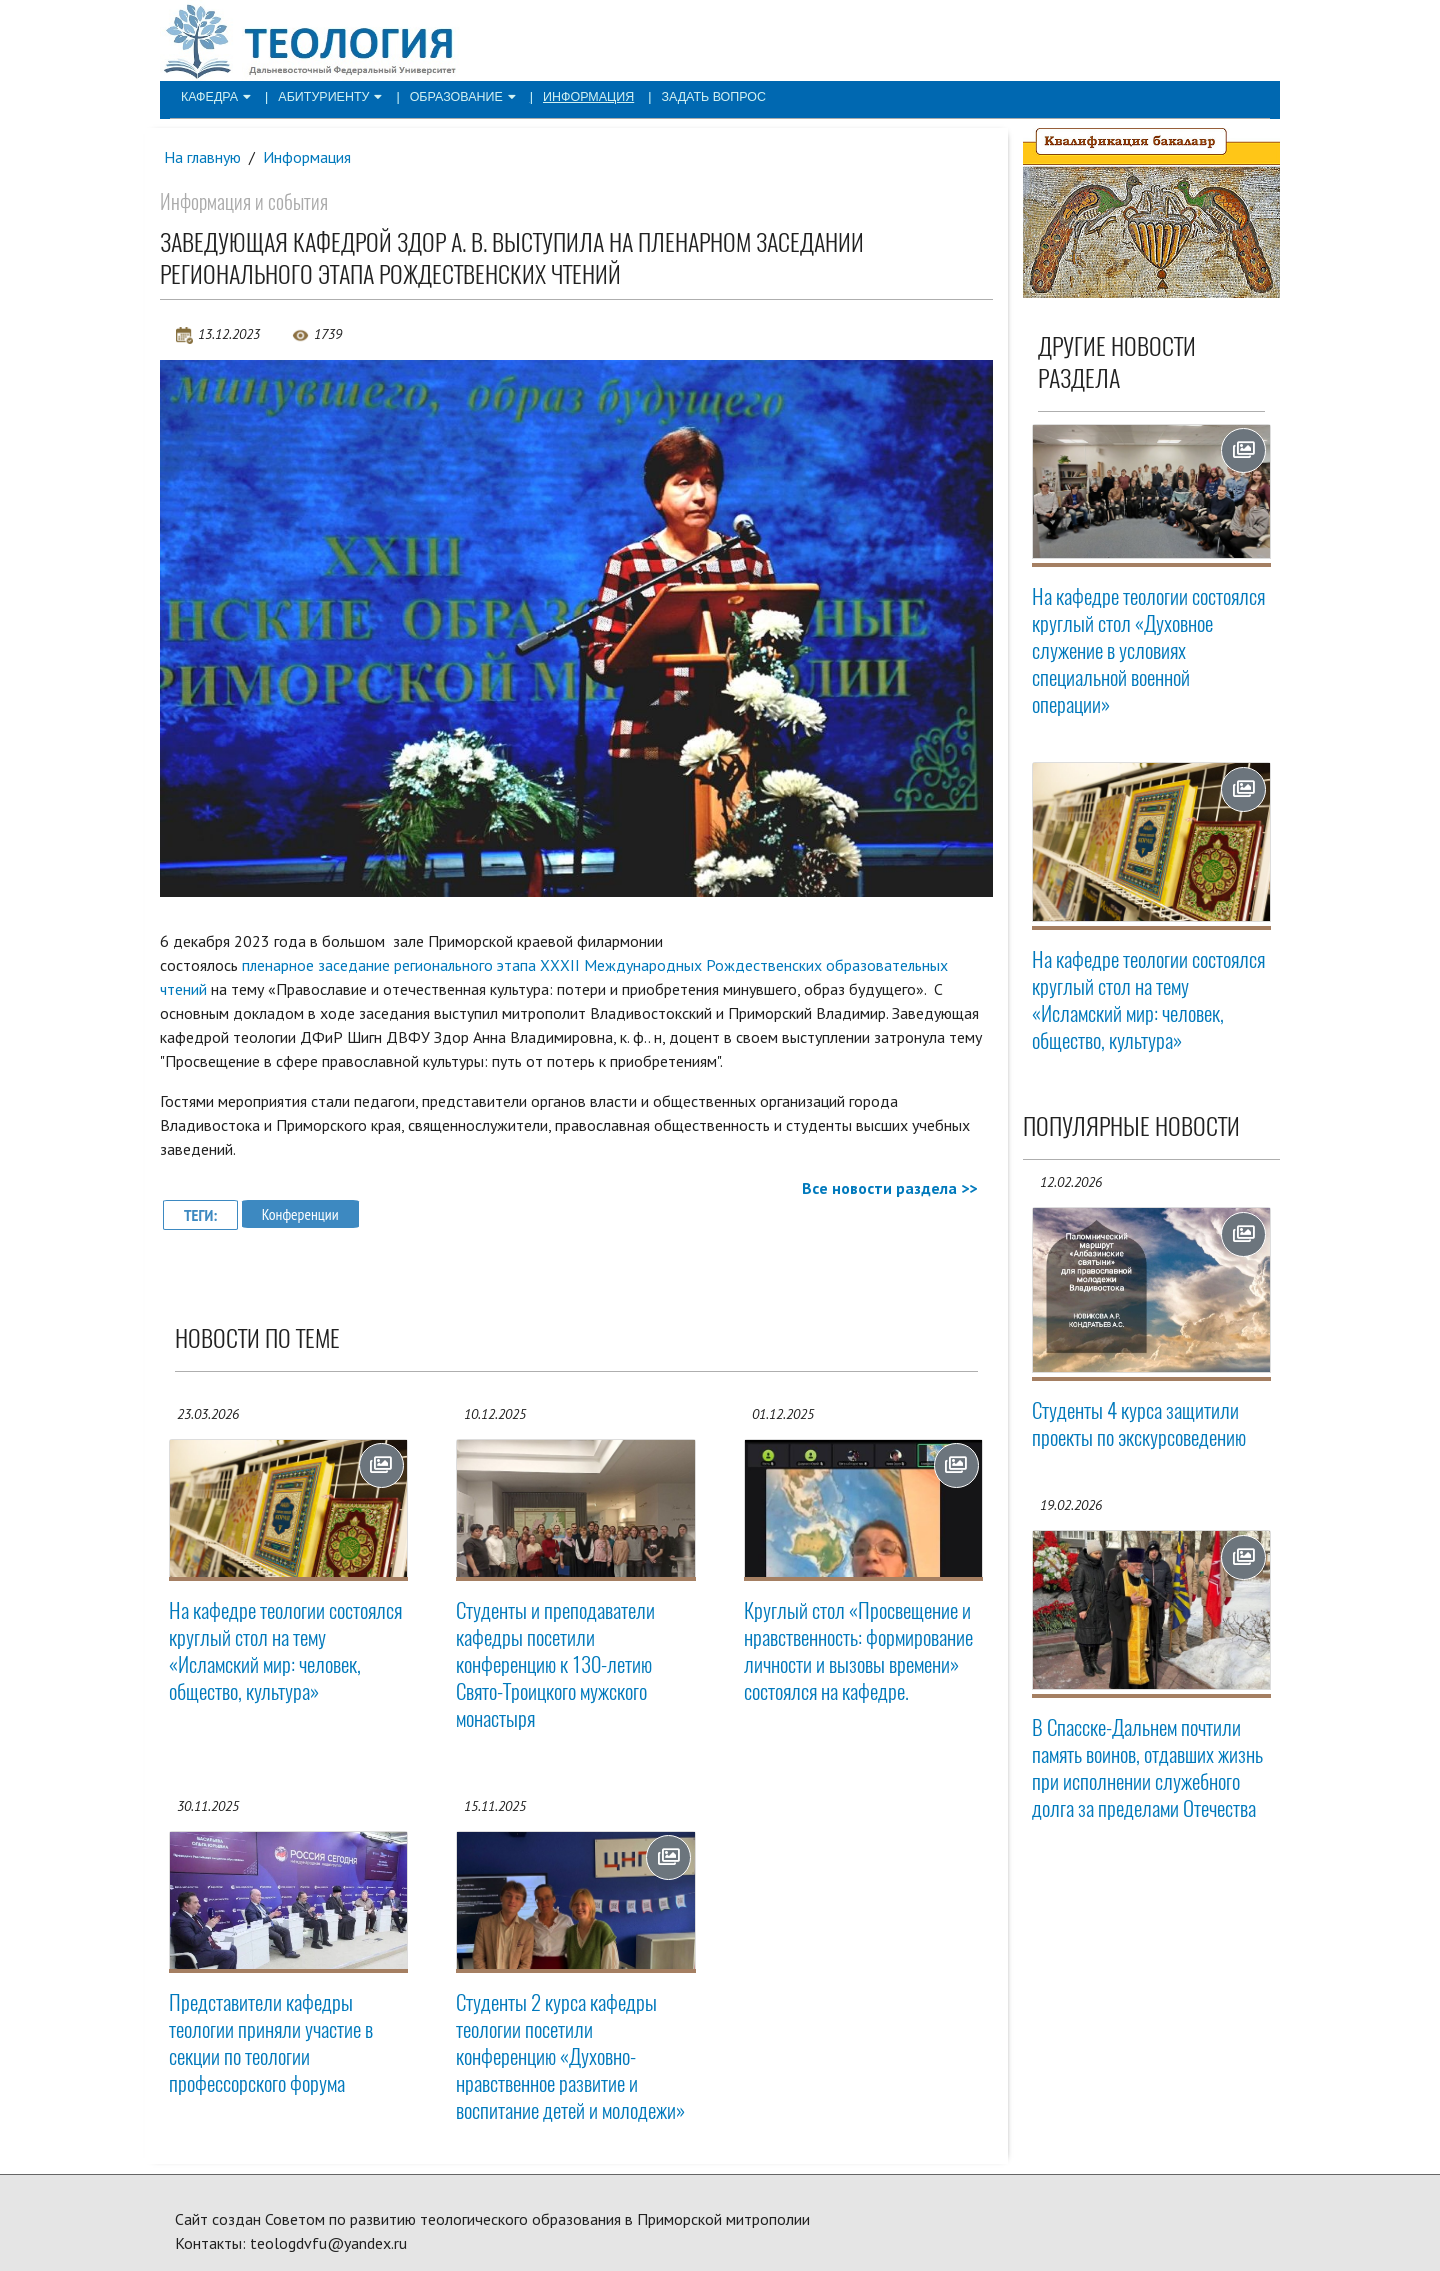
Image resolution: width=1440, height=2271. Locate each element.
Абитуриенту (324, 96)
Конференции (301, 1214)
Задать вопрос (694, 96)
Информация (574, 96)
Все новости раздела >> (889, 1188)
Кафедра (214, 96)
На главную (203, 157)
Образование (452, 96)
